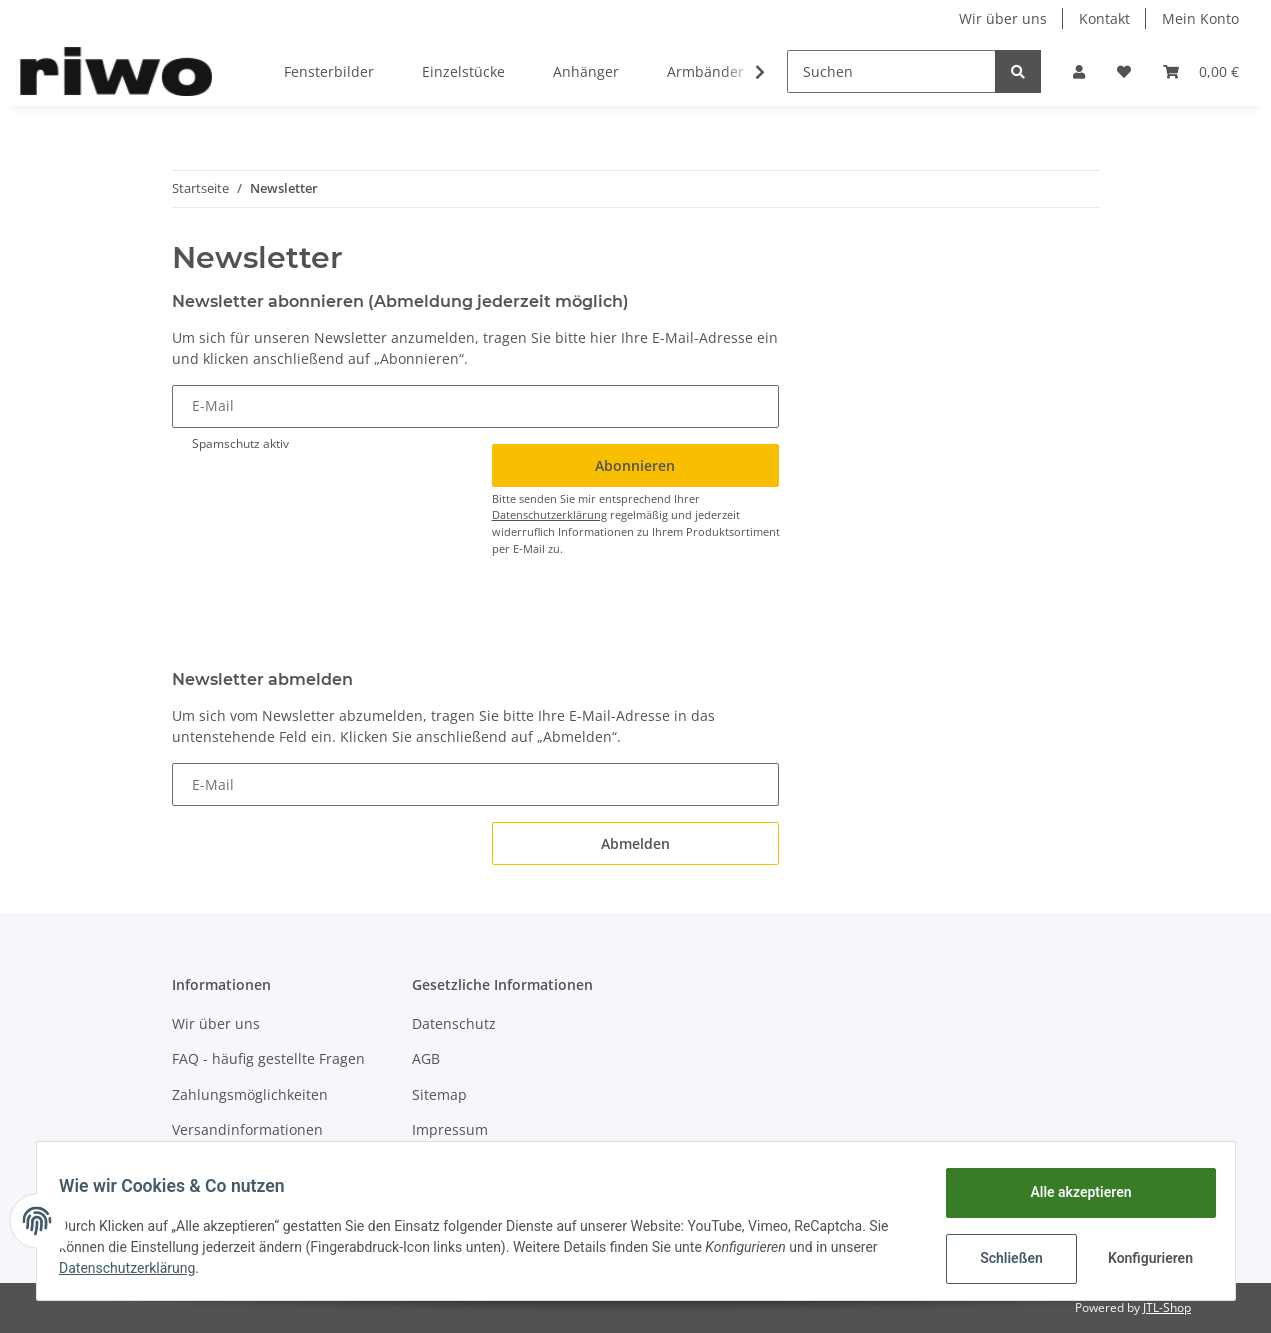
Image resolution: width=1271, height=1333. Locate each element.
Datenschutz (454, 1023)
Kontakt (1104, 18)
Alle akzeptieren (1071, 1192)
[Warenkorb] (1201, 71)
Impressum (450, 1129)
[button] (1079, 71)
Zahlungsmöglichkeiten (250, 1094)
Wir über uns (1003, 18)
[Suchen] (891, 71)
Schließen (1002, 1258)
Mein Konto (1200, 18)
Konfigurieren (1143, 1258)
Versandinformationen (247, 1129)
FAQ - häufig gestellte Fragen (268, 1058)
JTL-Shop (1167, 1307)
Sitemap (439, 1094)
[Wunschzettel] (1124, 71)
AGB (426, 1058)
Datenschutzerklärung (549, 514)
